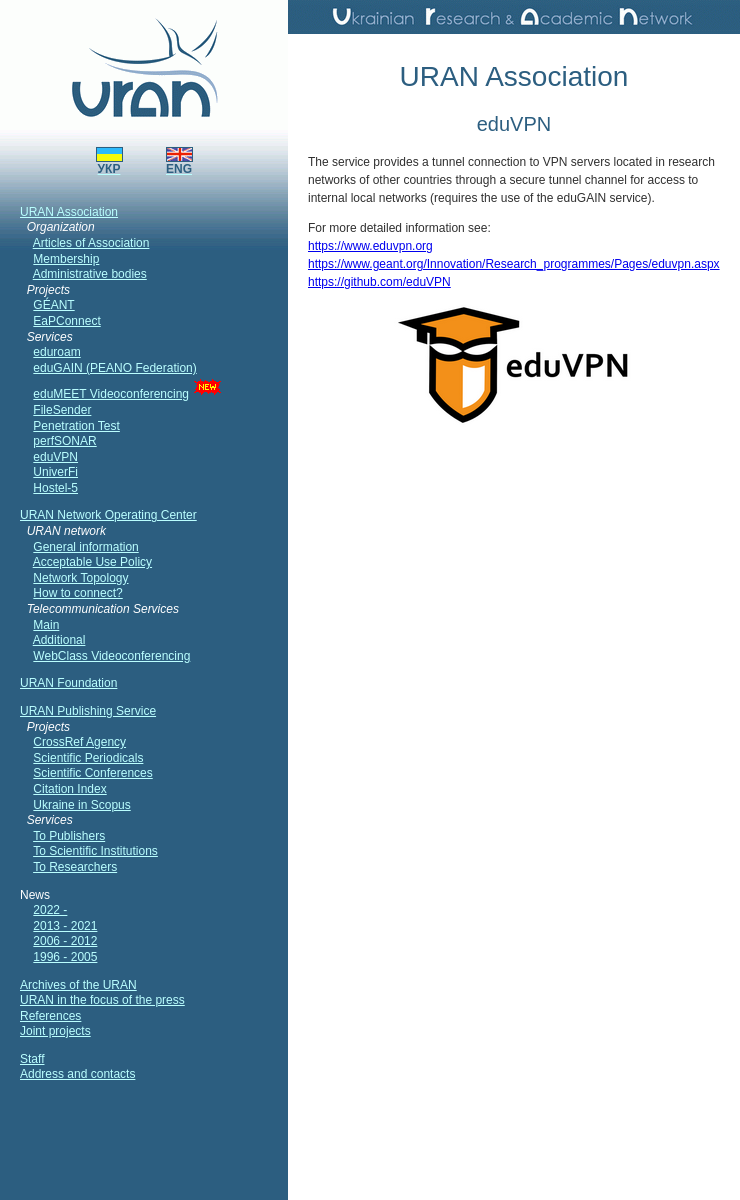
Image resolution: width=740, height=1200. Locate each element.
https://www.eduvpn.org (370, 246)
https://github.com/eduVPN (379, 282)
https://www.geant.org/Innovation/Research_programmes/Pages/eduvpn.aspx (514, 264)
